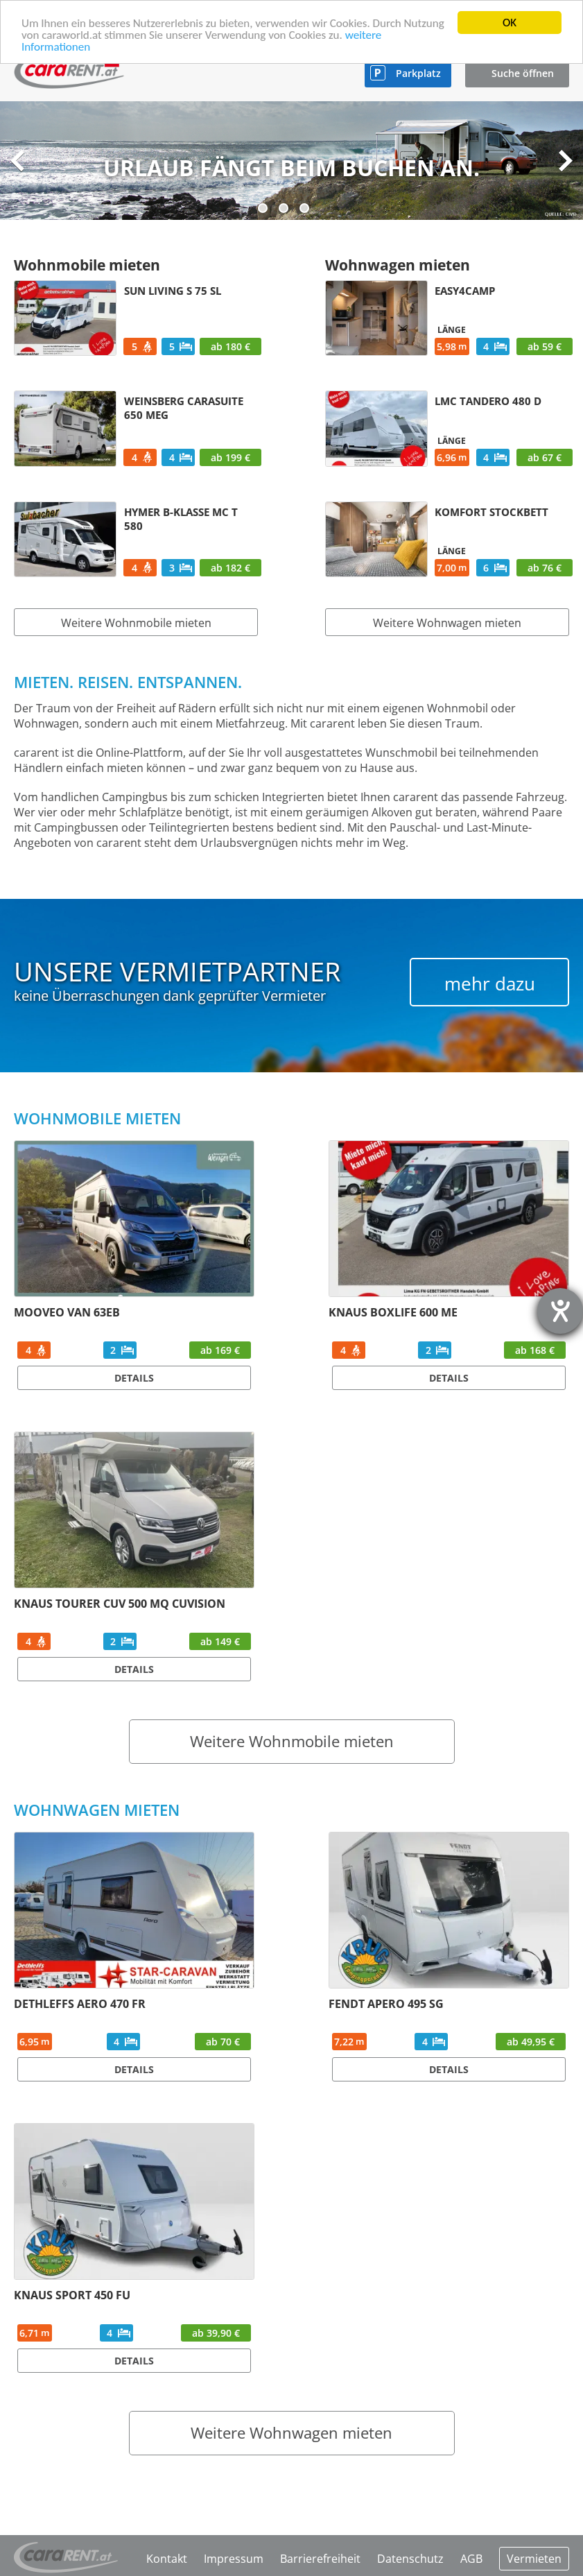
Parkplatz (418, 73)
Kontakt (166, 2558)
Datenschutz (410, 2558)
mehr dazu (489, 983)
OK (509, 22)
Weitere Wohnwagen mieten (447, 622)
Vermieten (534, 2558)
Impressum (233, 2558)
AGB (471, 2558)
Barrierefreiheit (320, 2558)
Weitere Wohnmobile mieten (136, 622)
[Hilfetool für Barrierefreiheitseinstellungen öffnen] (560, 1311)
